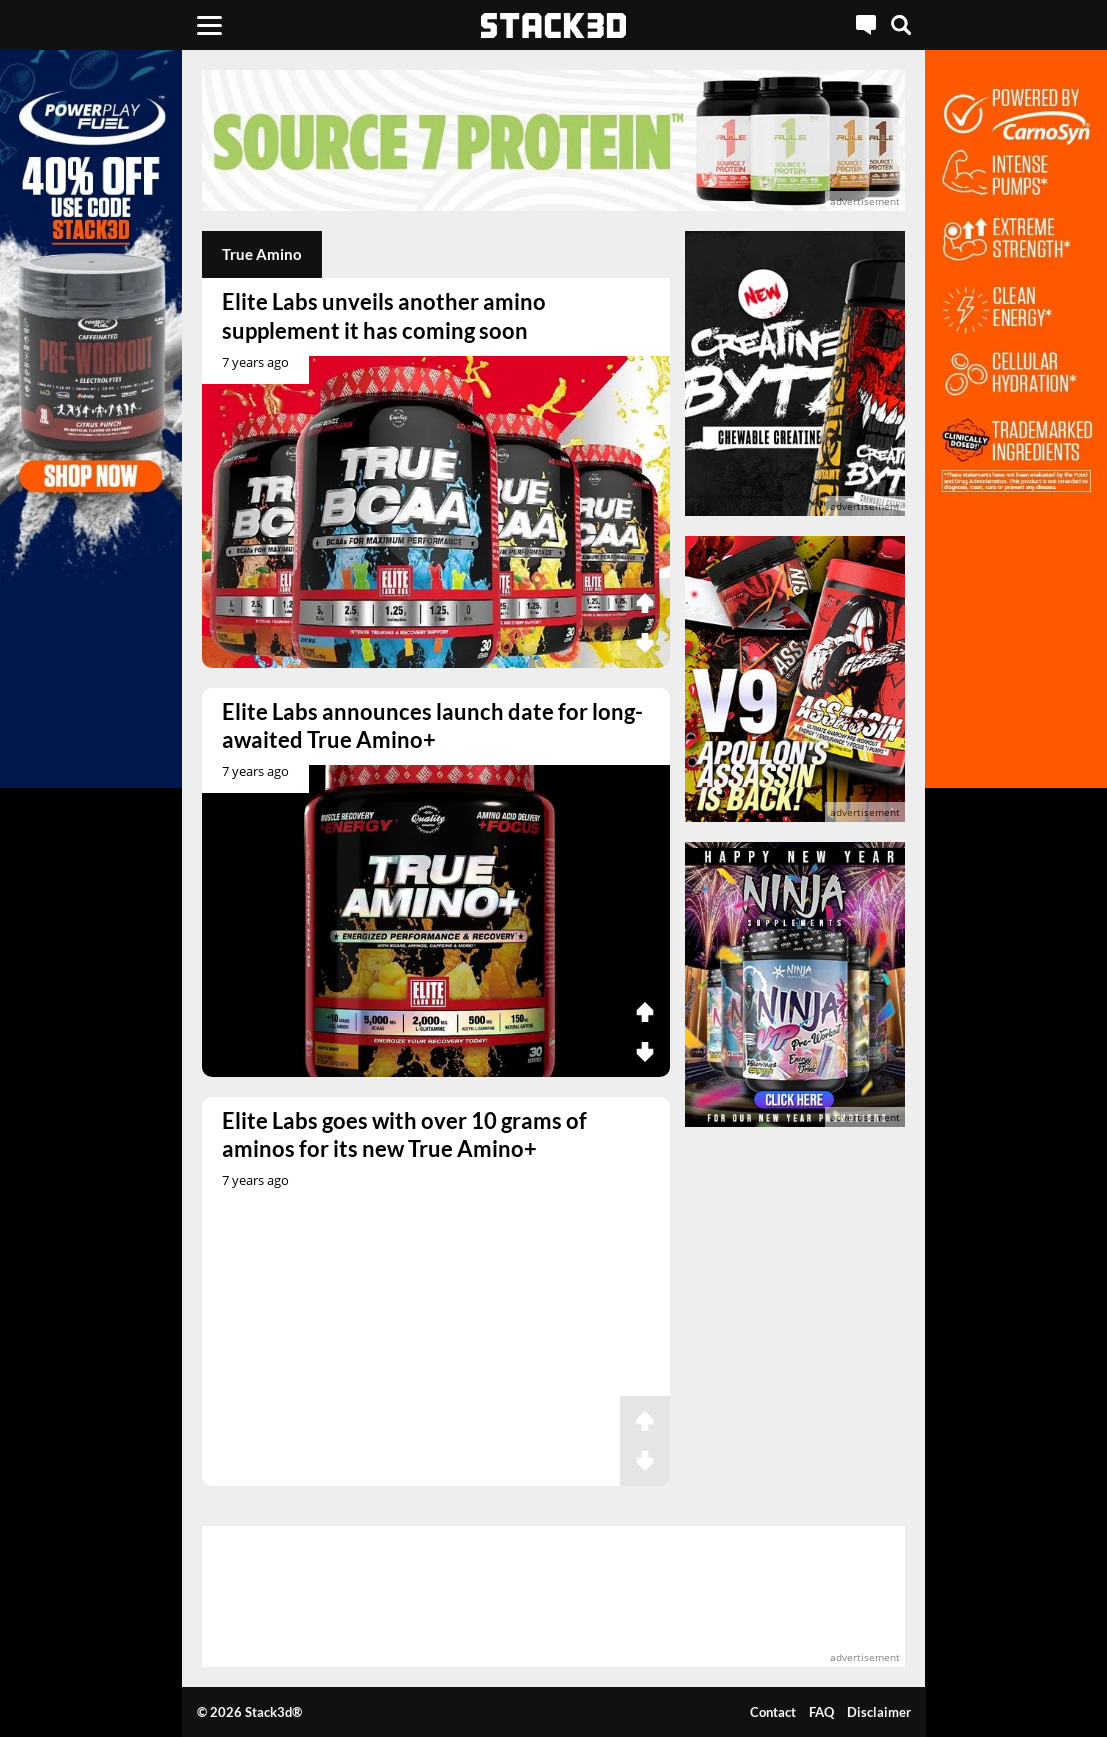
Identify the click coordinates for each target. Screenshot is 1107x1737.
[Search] (901, 25)
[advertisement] (553, 140)
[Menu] (209, 25)
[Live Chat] (866, 25)
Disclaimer (879, 1712)
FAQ (821, 1712)
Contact (773, 1712)
